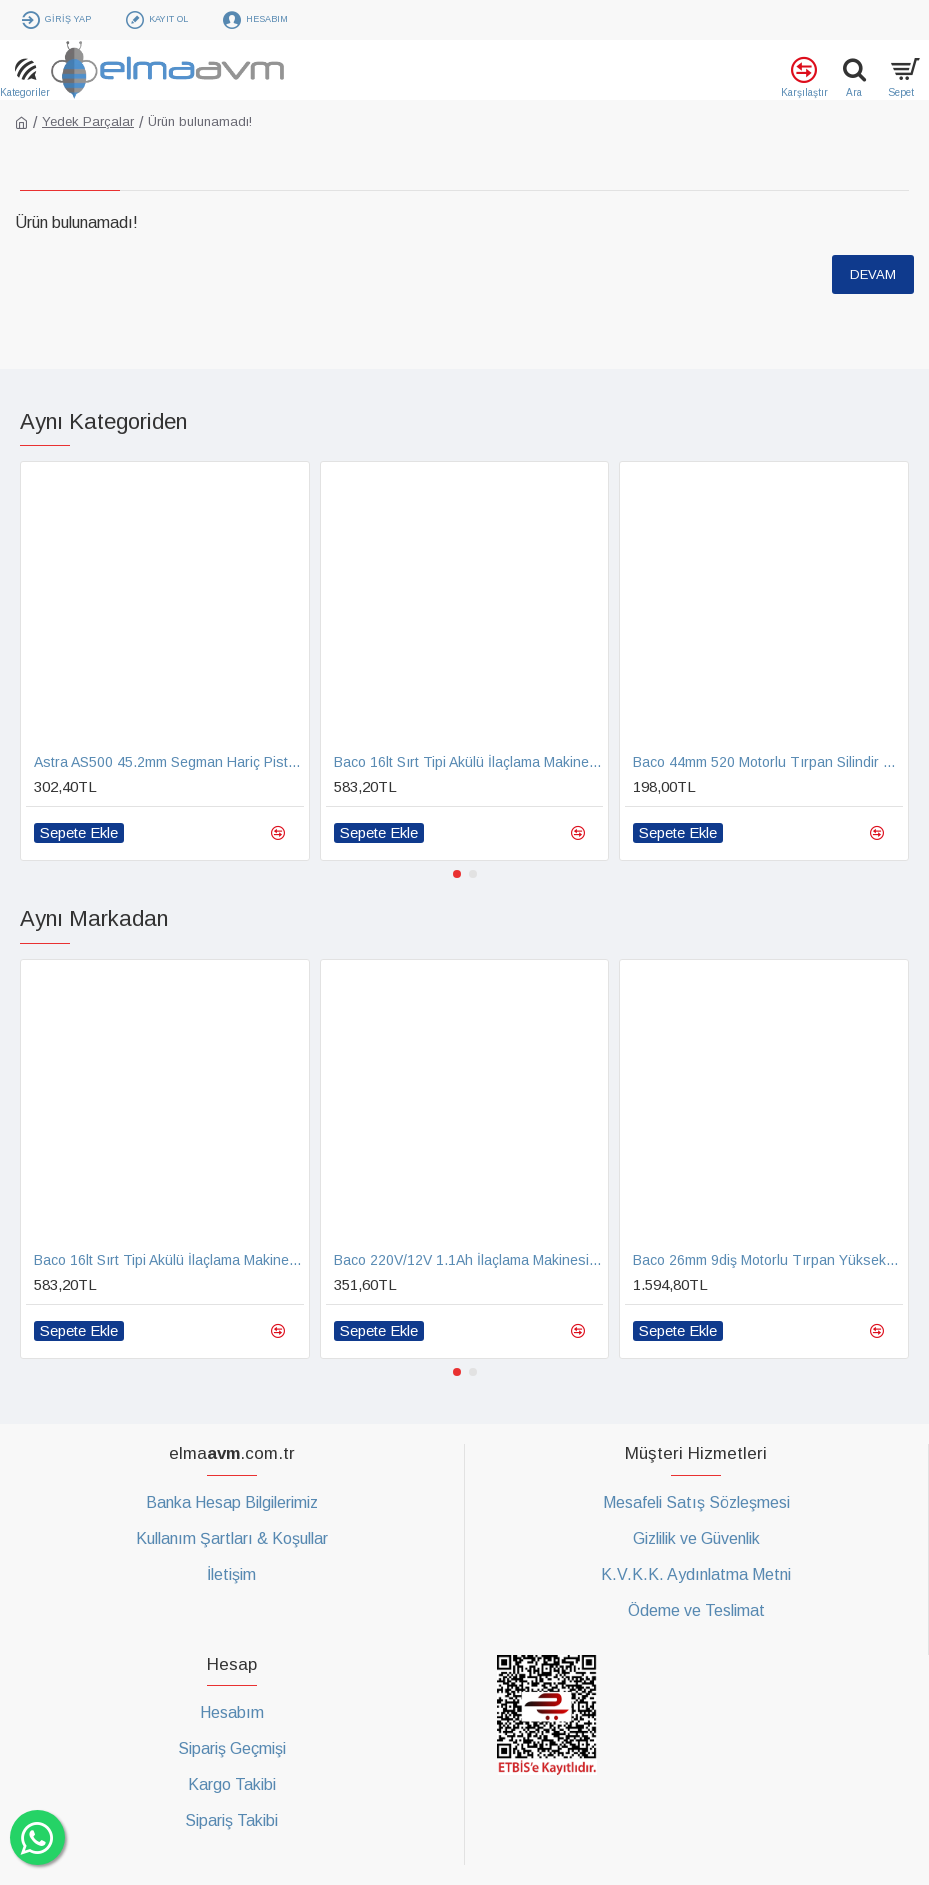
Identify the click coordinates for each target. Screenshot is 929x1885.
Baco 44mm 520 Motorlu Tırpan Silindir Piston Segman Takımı (768, 762)
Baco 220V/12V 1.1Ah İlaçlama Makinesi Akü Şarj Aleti (469, 1260)
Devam (873, 274)
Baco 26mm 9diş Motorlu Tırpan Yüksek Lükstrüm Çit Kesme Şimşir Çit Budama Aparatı (768, 1260)
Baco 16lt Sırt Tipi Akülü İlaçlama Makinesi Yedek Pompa (469, 762)
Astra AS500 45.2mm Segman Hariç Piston (169, 762)
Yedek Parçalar (88, 121)
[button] (457, 874)
